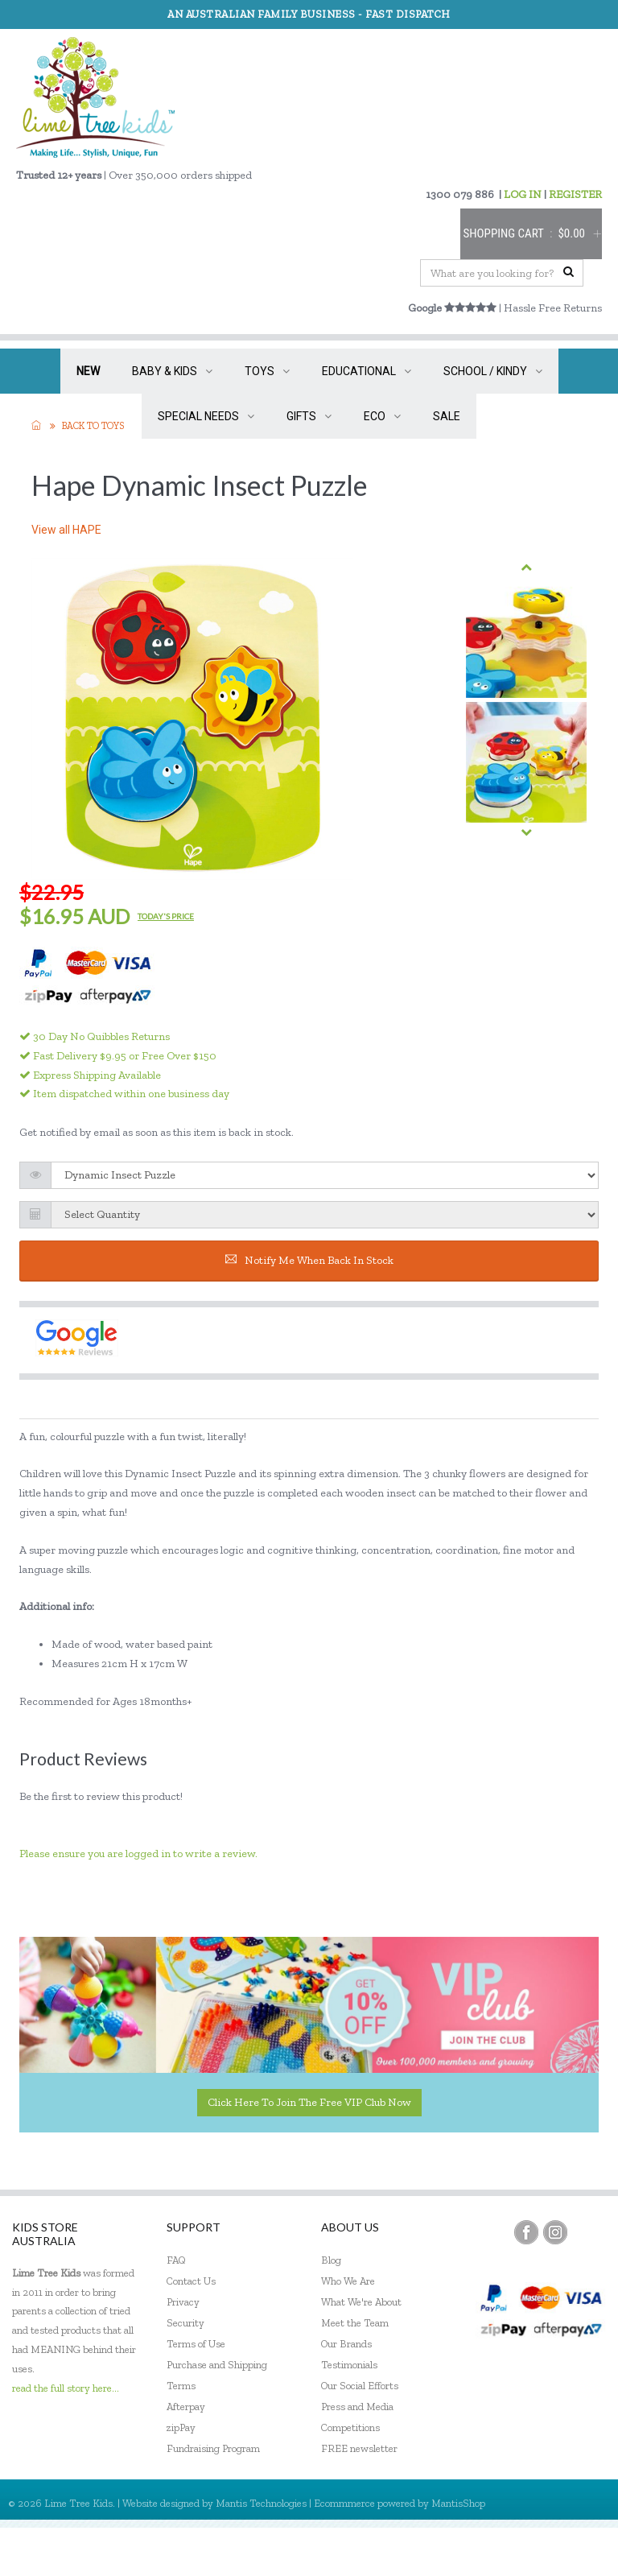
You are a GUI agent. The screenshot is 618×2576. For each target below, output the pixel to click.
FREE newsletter (359, 2448)
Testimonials (349, 2365)
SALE (446, 416)
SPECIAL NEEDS (206, 416)
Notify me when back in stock (309, 1260)
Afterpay (186, 2407)
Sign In (578, 2551)
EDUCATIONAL (366, 371)
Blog (331, 2260)
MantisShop (458, 2503)
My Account (449, 2551)
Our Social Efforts (359, 2386)
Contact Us (191, 2281)
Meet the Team (355, 2323)
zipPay (181, 2427)
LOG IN (523, 194)
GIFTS (309, 416)
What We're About (361, 2302)
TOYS (267, 371)
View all (66, 529)
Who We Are (348, 2281)
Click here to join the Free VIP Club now (309, 2102)
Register (519, 2551)
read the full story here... (65, 2388)
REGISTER (575, 194)
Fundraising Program (213, 2448)
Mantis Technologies (261, 2503)
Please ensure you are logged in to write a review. (138, 1853)
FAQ (176, 2260)
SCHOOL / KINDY (492, 371)
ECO (382, 416)
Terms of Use (196, 2344)
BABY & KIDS (172, 371)
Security (185, 2323)
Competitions (350, 2427)
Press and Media (357, 2407)
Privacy (183, 2302)
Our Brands (346, 2344)
